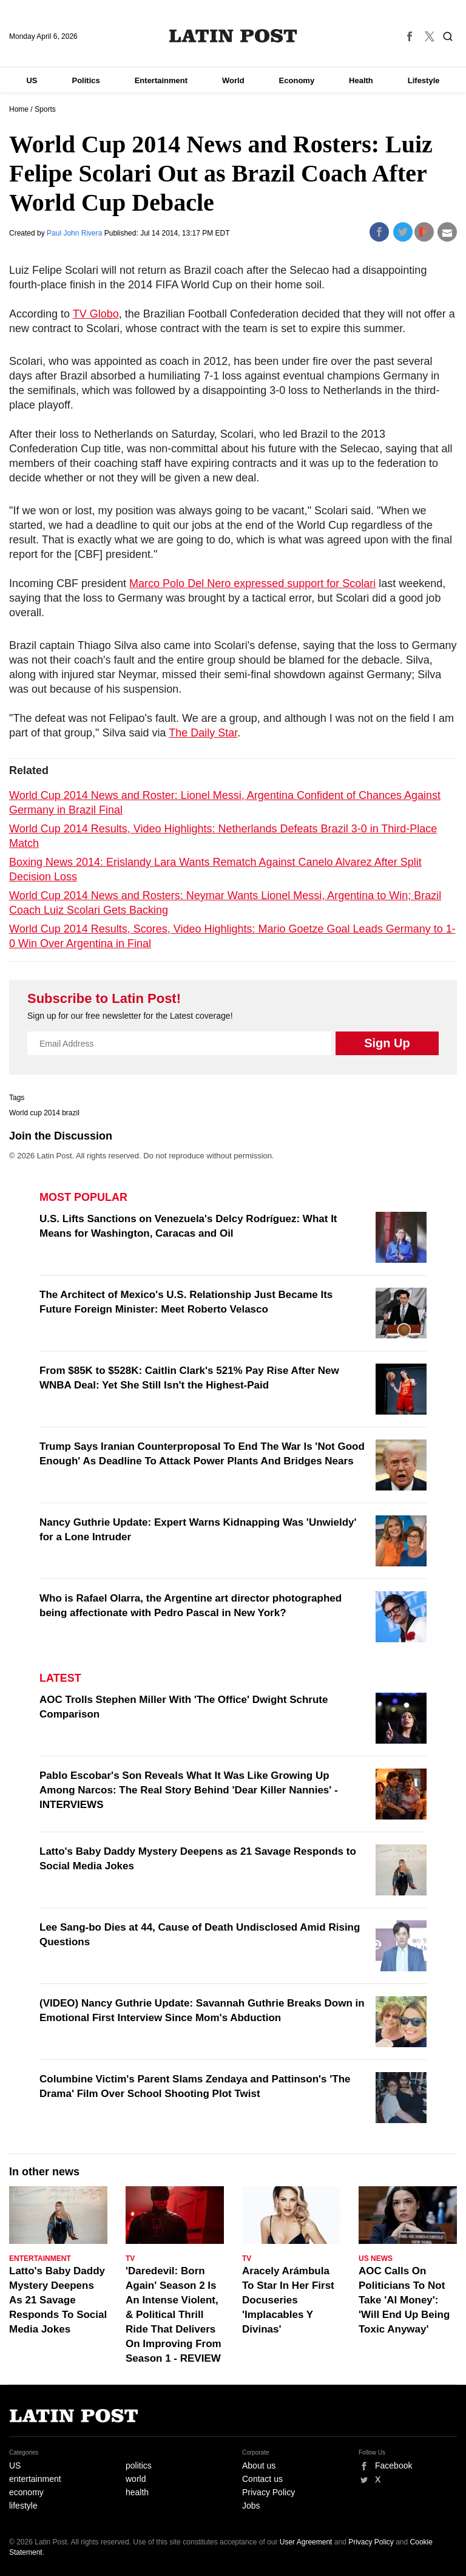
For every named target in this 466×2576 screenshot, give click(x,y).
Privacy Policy (268, 2492)
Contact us (262, 2479)
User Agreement (306, 2542)
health (137, 2492)
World (233, 80)
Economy (297, 80)
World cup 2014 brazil (44, 1113)
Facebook (393, 2465)
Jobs (251, 2505)
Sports (45, 109)
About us (258, 2465)
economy (26, 2492)
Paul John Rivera (75, 233)
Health (361, 80)
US (31, 80)
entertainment (35, 2479)
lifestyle (23, 2505)
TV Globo (96, 314)
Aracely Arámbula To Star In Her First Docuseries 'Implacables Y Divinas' (288, 2300)
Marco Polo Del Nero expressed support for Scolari (252, 583)
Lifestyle (424, 80)
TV (130, 2258)
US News (376, 2258)
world (136, 2479)
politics (139, 2465)
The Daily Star (203, 733)
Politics (86, 80)
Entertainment (161, 80)
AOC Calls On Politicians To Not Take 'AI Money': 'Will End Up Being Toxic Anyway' (404, 2300)
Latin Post (233, 35)
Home (19, 109)
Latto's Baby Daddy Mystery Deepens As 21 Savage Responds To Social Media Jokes (58, 2300)
